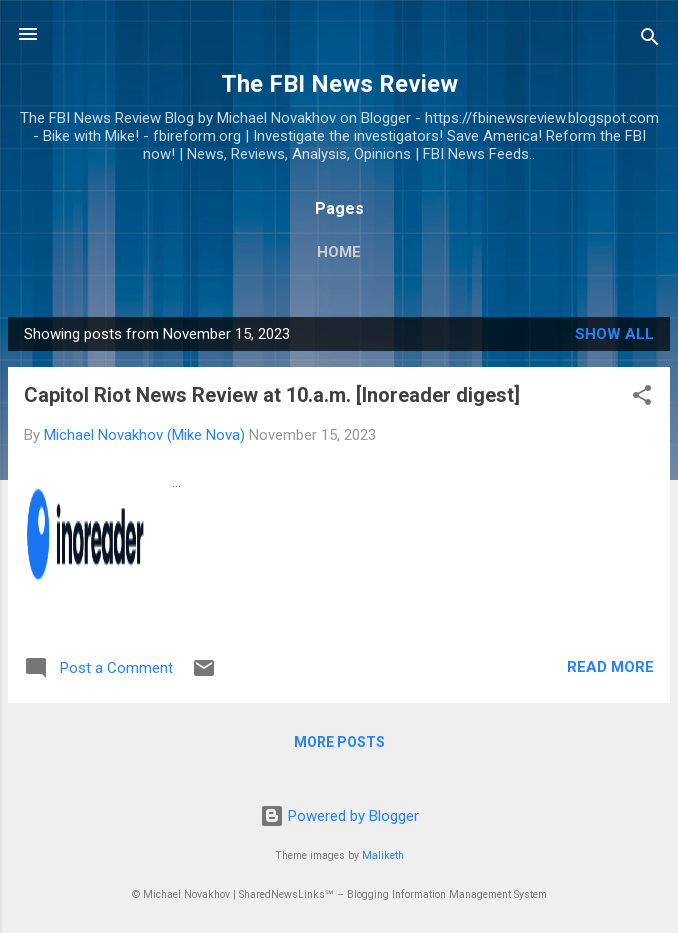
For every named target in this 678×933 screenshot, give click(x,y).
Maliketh (383, 855)
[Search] (650, 40)
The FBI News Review (339, 84)
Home (339, 252)
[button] (642, 398)
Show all (614, 334)
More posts (339, 742)
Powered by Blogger (339, 816)
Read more (610, 667)
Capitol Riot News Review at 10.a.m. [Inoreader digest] (272, 395)
